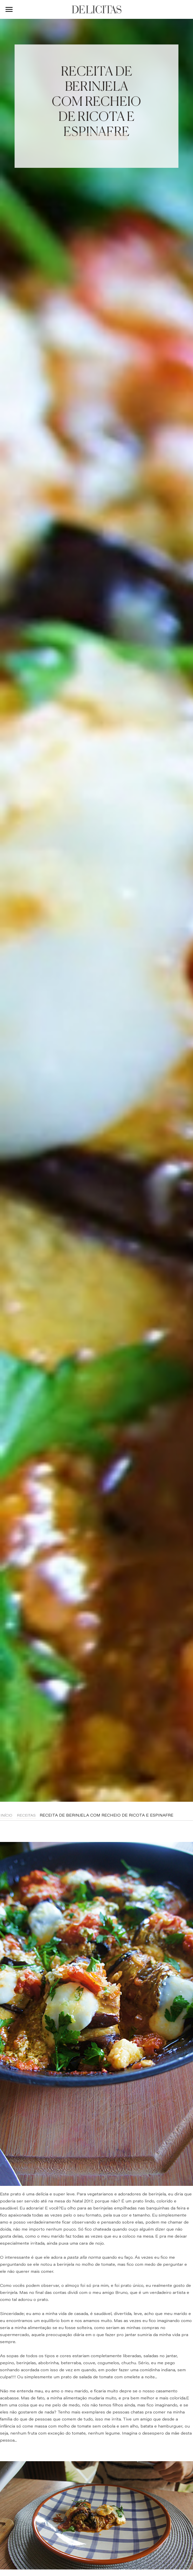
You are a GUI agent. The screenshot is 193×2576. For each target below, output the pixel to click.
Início (6, 1816)
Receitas (26, 1816)
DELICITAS (97, 9)
